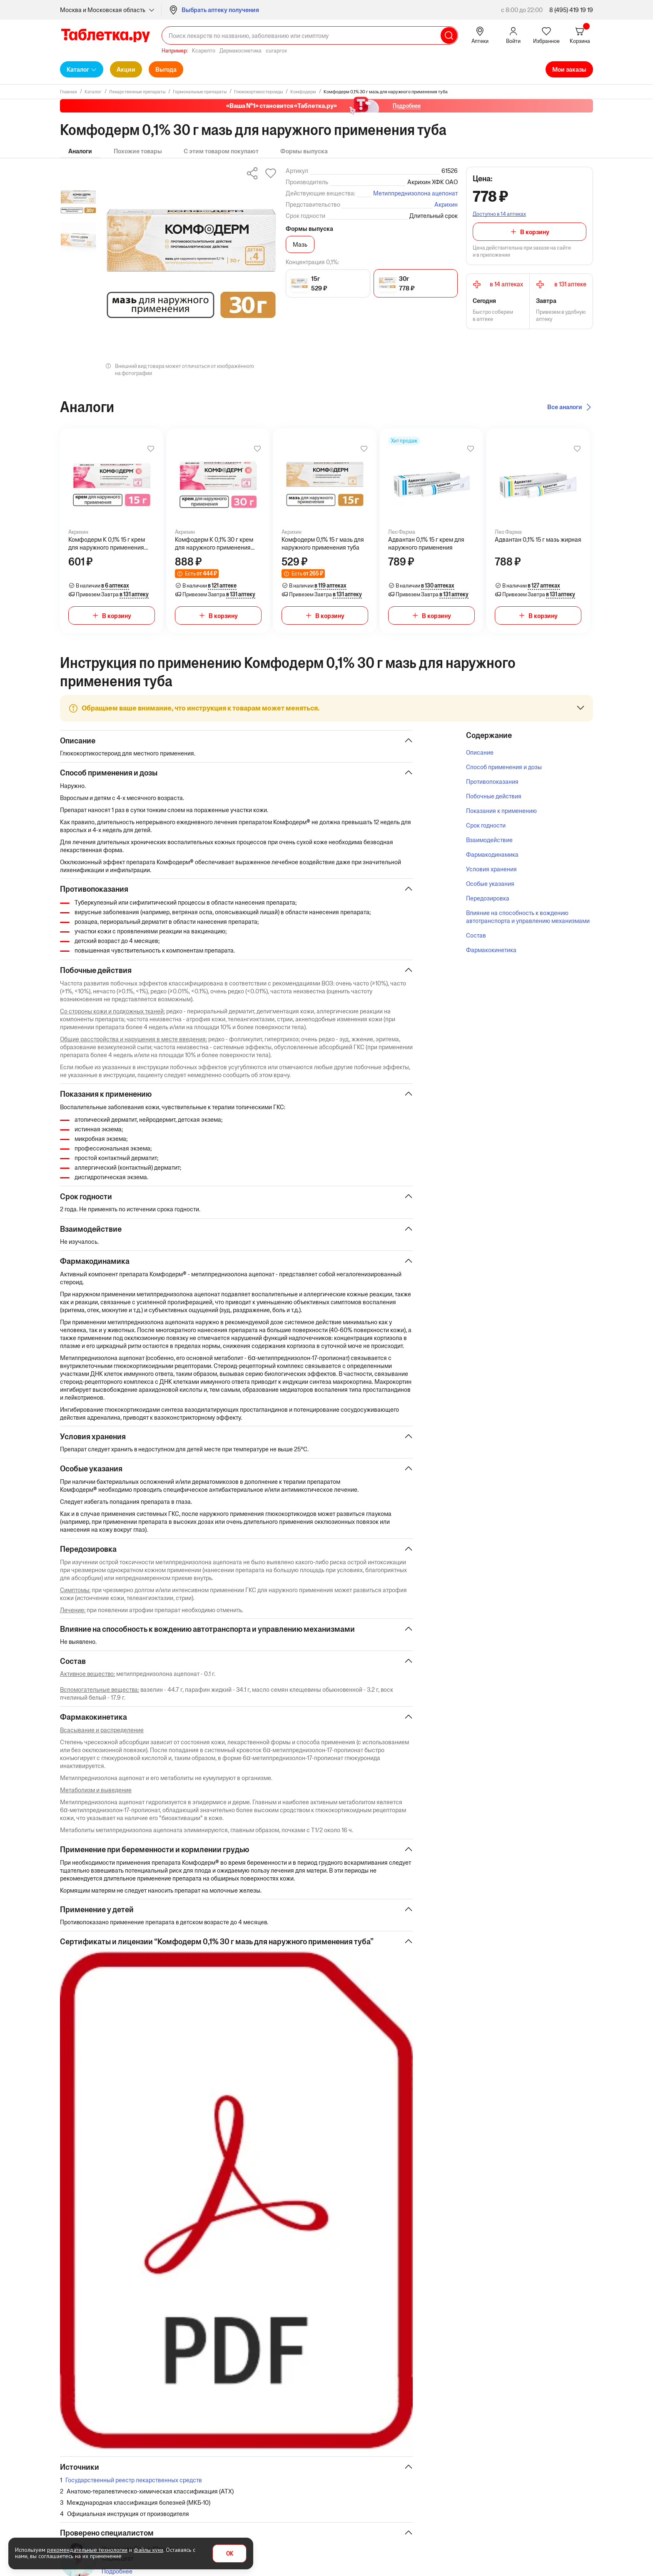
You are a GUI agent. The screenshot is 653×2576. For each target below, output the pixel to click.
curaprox (276, 50)
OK (229, 2553)
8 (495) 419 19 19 (571, 10)
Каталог (78, 69)
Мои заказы (569, 69)
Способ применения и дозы (504, 767)
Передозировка (487, 898)
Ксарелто (203, 50)
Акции (126, 69)
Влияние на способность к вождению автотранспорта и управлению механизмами (528, 917)
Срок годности (486, 825)
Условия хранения (491, 869)
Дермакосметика (240, 50)
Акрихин (446, 204)
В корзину (534, 232)
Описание (479, 752)
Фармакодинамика (492, 854)
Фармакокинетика (491, 950)
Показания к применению (501, 811)
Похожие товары (138, 151)
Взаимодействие (489, 840)
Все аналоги (564, 407)
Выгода (166, 69)
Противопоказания (492, 781)
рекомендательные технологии (87, 2549)
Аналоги (80, 151)
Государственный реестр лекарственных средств (133, 2484)
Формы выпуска (304, 151)
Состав (476, 935)
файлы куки (148, 2549)
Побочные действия (493, 796)
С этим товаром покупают (221, 151)
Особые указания (490, 884)
